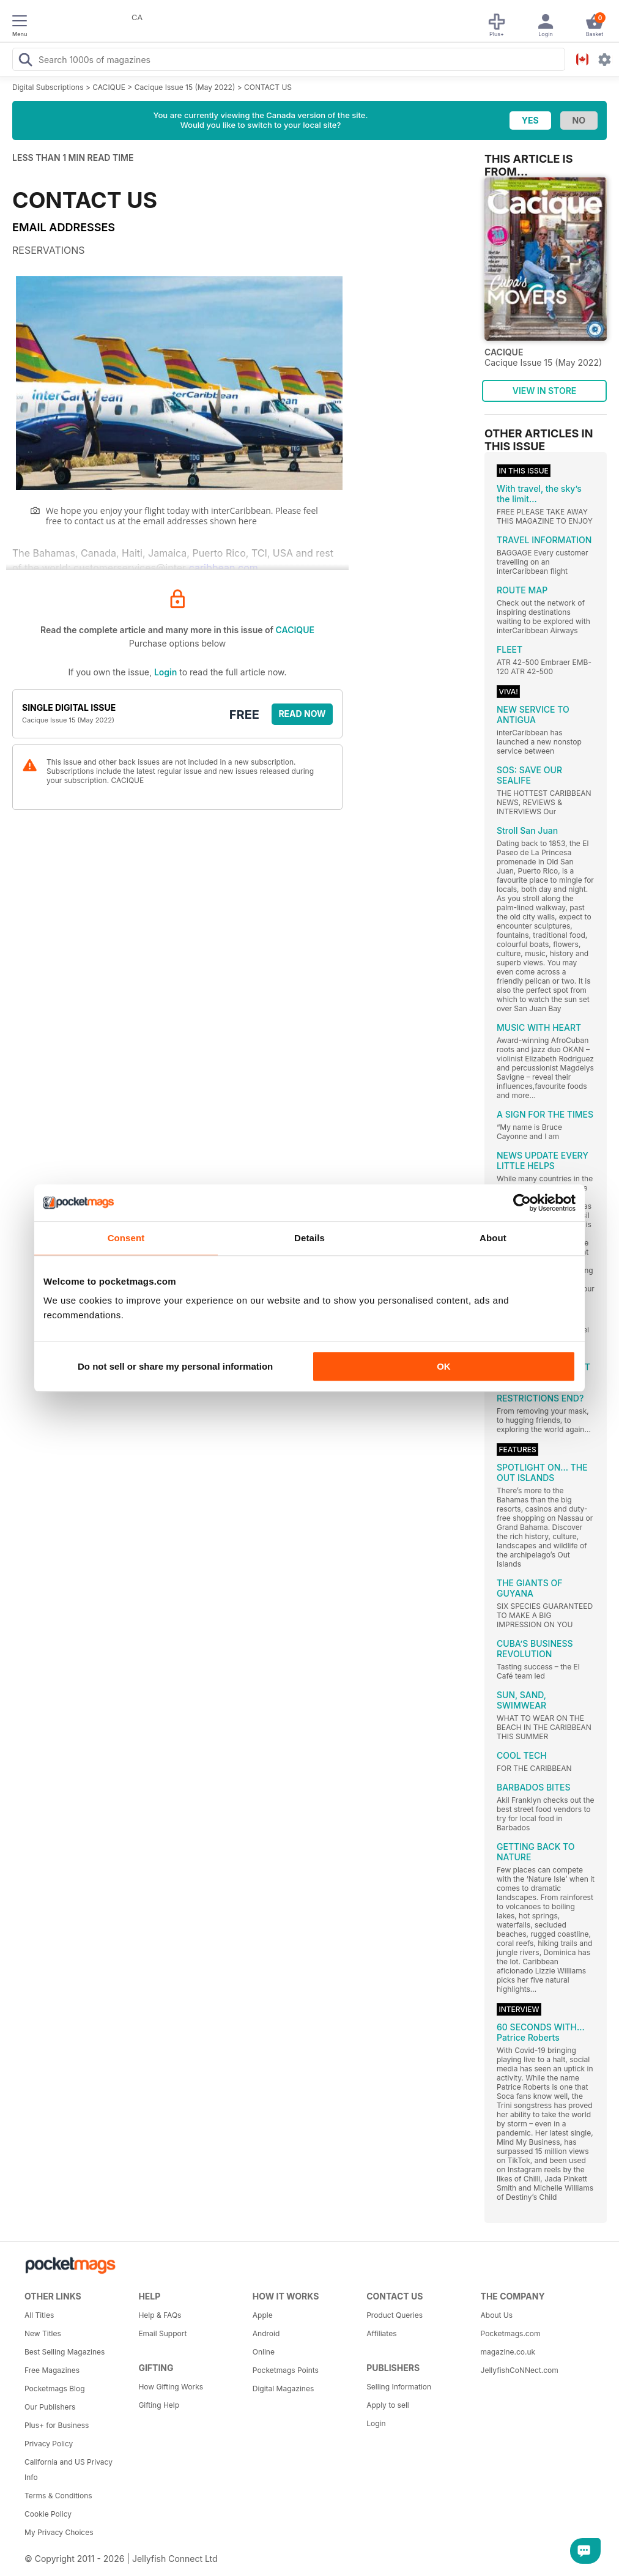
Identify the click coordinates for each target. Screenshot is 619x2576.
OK (444, 1366)
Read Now (301, 713)
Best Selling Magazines (64, 2351)
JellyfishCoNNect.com (519, 2370)
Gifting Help (158, 2405)
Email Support (162, 2333)
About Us (497, 2315)
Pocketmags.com (511, 2333)
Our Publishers (49, 2406)
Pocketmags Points (286, 2370)
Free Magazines (52, 2370)
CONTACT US (268, 87)
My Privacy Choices (59, 2532)
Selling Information (398, 2386)
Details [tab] (309, 1238)
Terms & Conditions (58, 2495)
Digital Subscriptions (48, 87)
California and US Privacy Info (68, 2469)
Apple (263, 2315)
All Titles (39, 2315)
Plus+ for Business (56, 2425)
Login (165, 672)
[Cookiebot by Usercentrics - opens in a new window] (522, 1202)
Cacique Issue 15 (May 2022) (185, 87)
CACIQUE (108, 87)
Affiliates (381, 2333)
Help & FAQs (159, 2315)
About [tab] (493, 1238)
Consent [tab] (126, 1238)
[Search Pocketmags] (25, 61)
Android (266, 2333)
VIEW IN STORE (545, 390)
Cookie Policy (48, 2513)
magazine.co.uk (508, 2351)
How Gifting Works (170, 2386)
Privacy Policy (48, 2443)
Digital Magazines (283, 2388)
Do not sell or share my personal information (175, 1366)
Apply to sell (387, 2405)
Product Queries (394, 2315)
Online (264, 2351)
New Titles (42, 2333)
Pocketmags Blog (54, 2388)
